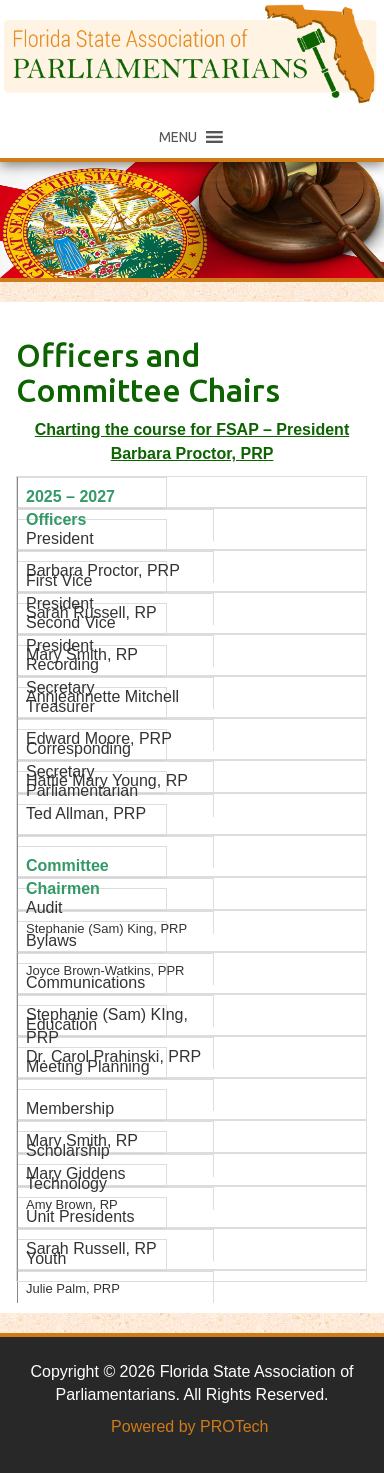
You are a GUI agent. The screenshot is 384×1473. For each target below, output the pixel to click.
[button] (178, 137)
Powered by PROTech (189, 1426)
